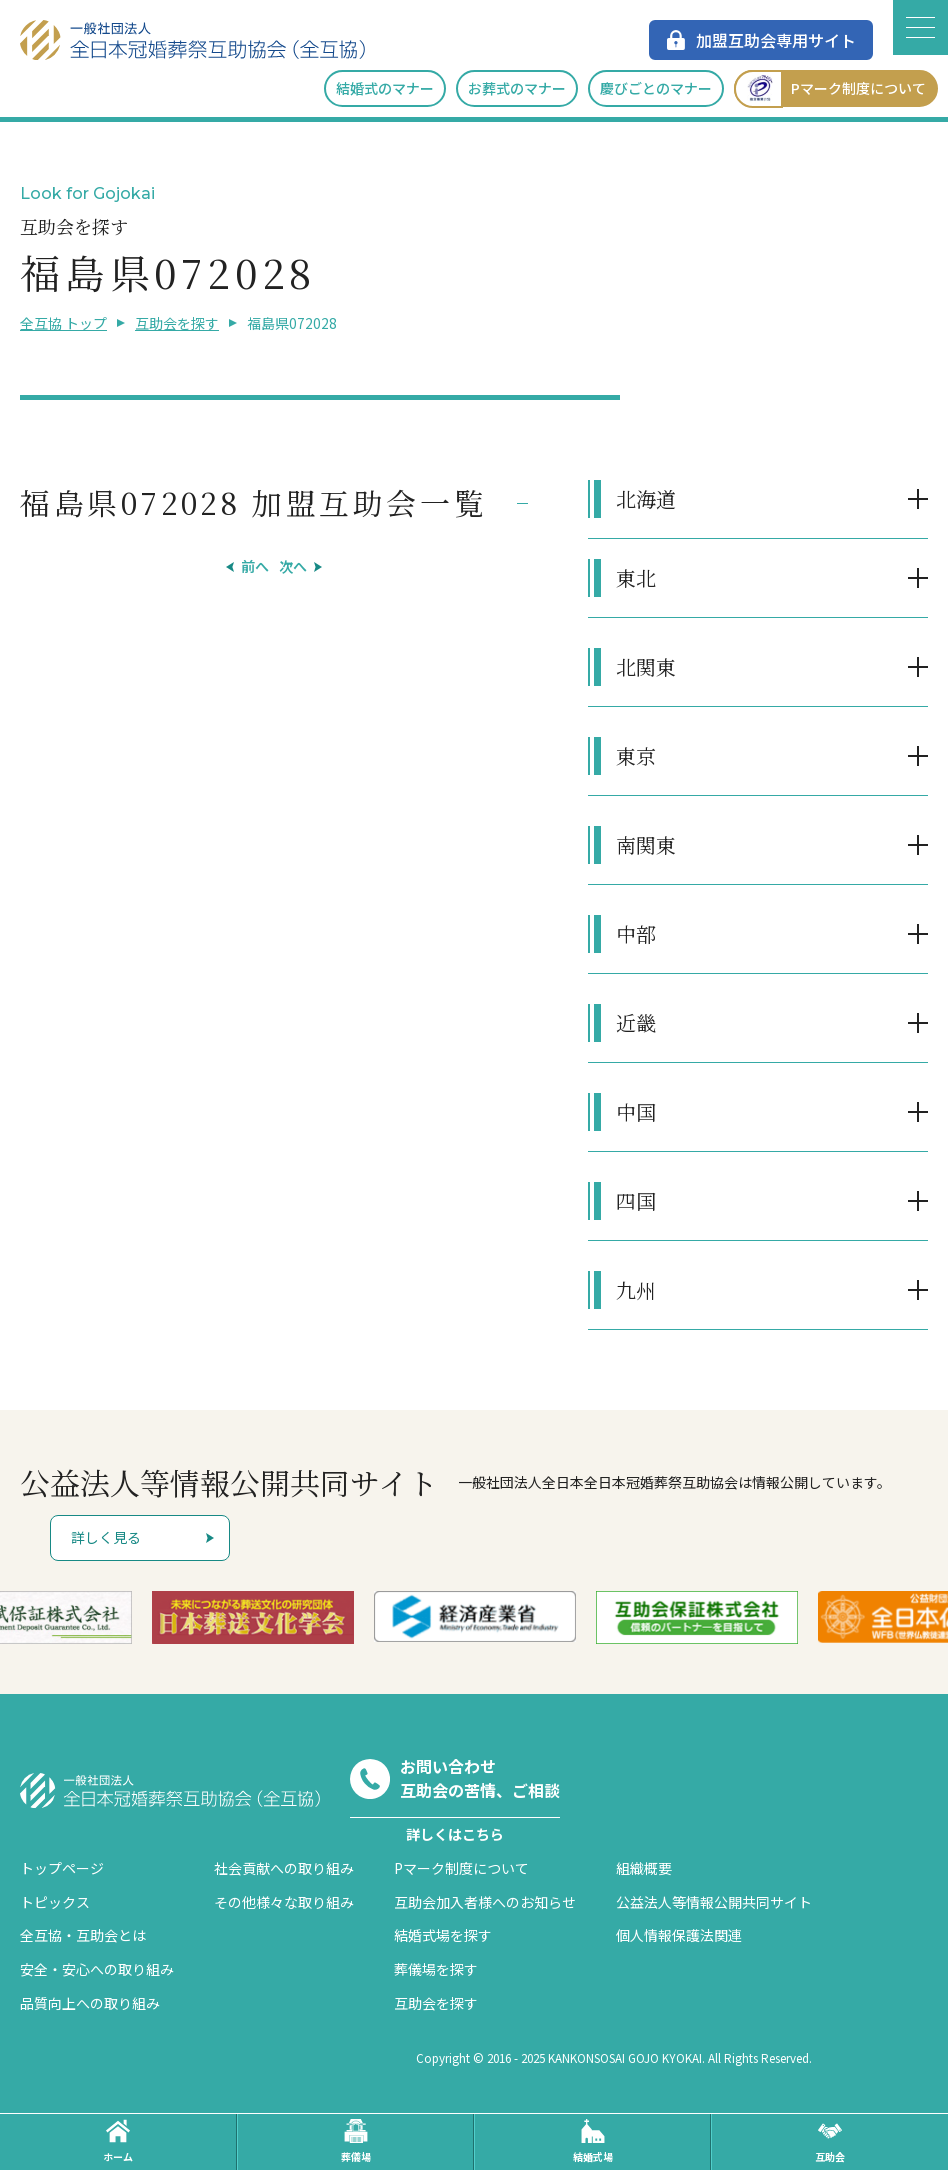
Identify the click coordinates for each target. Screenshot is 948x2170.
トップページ (62, 1868)
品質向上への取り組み (90, 2003)
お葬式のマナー (517, 88)
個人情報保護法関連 (679, 1935)
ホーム (118, 2141)
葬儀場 (356, 2141)
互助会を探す (177, 323)
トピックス (55, 1902)
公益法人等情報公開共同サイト (714, 1902)
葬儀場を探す (436, 1969)
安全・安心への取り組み (97, 1969)
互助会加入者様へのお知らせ (485, 1902)
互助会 (830, 2141)
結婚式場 (593, 2141)
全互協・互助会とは (83, 1935)
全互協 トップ (63, 323)
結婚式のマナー (385, 88)
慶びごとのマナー (656, 88)
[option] (253, 1617)
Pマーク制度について (830, 88)
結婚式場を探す (443, 1935)
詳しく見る (106, 1537)
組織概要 (644, 1868)
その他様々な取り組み (284, 1902)
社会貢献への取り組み (284, 1868)
